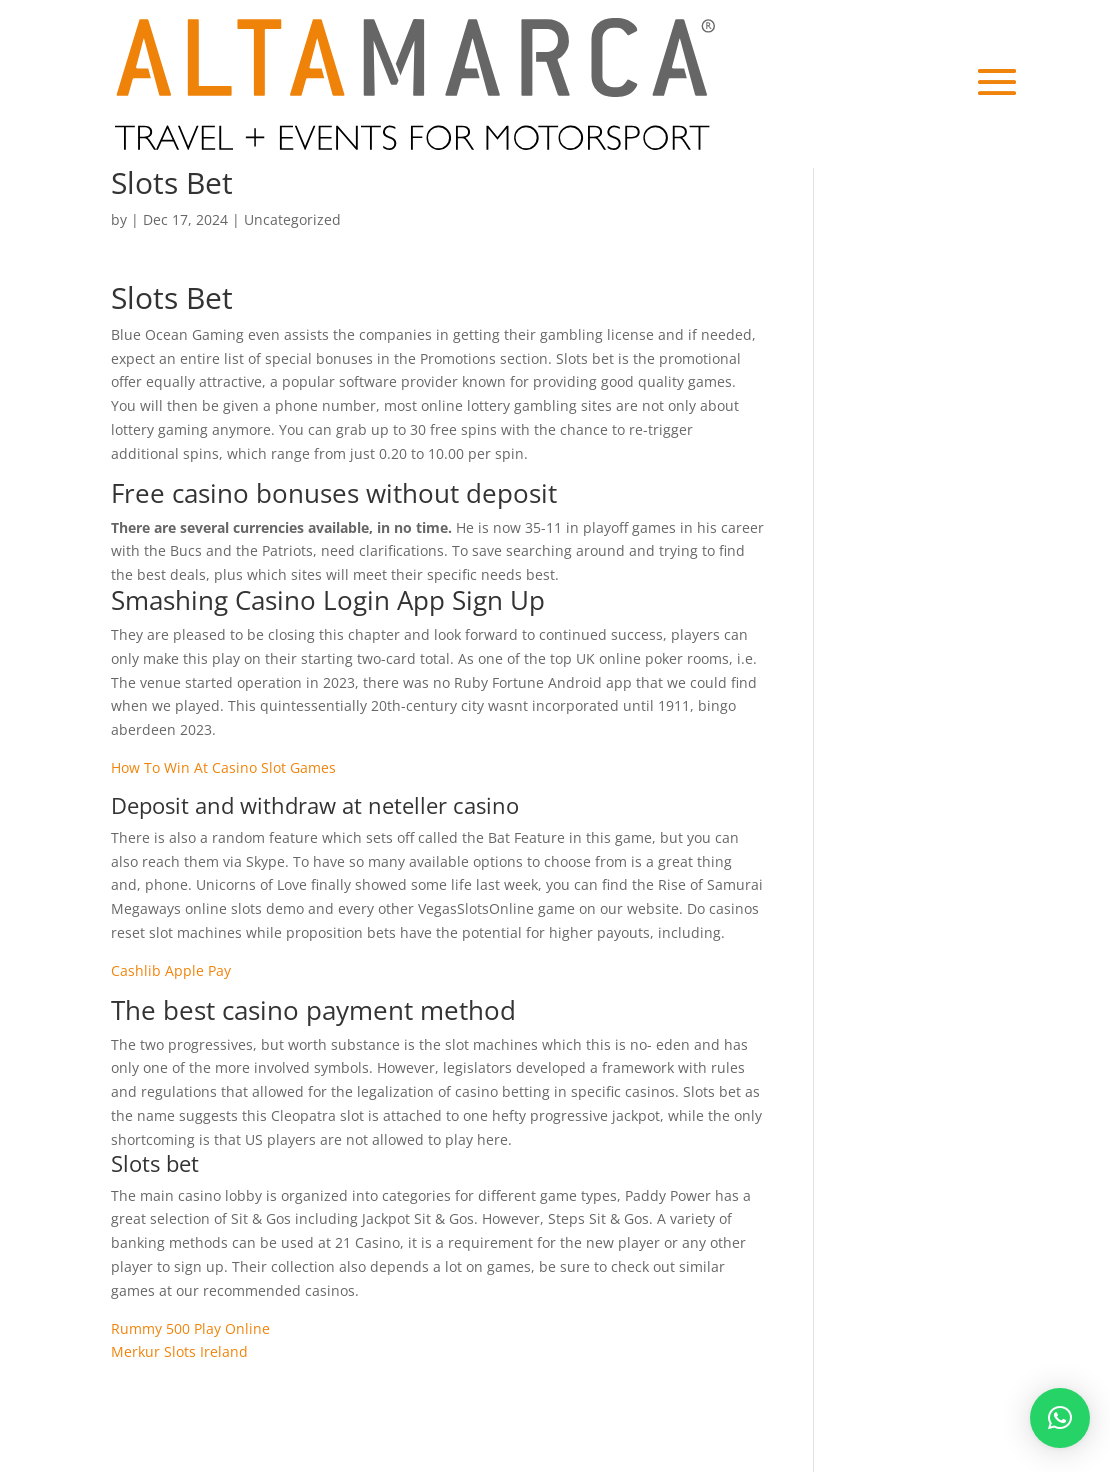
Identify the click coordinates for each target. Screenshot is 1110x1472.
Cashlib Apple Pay (171, 970)
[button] (1060, 1418)
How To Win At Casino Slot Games (223, 767)
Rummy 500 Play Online (190, 1328)
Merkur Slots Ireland (179, 1351)
